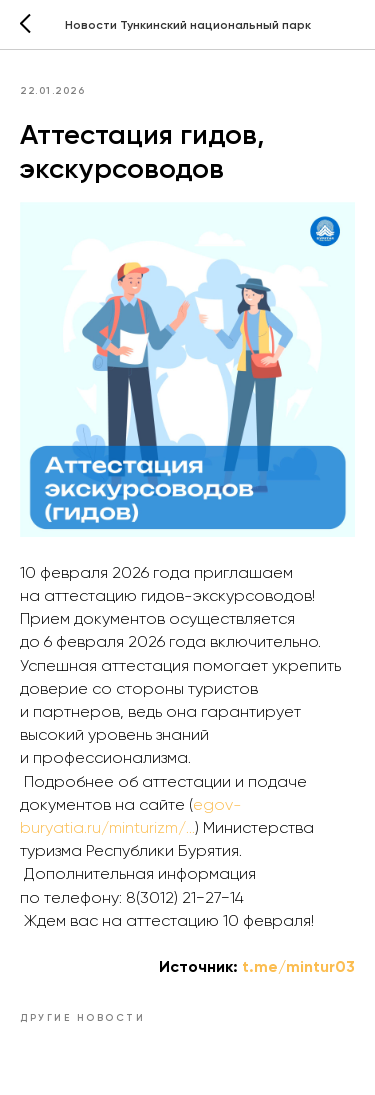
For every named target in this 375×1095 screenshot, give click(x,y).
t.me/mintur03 (298, 966)
